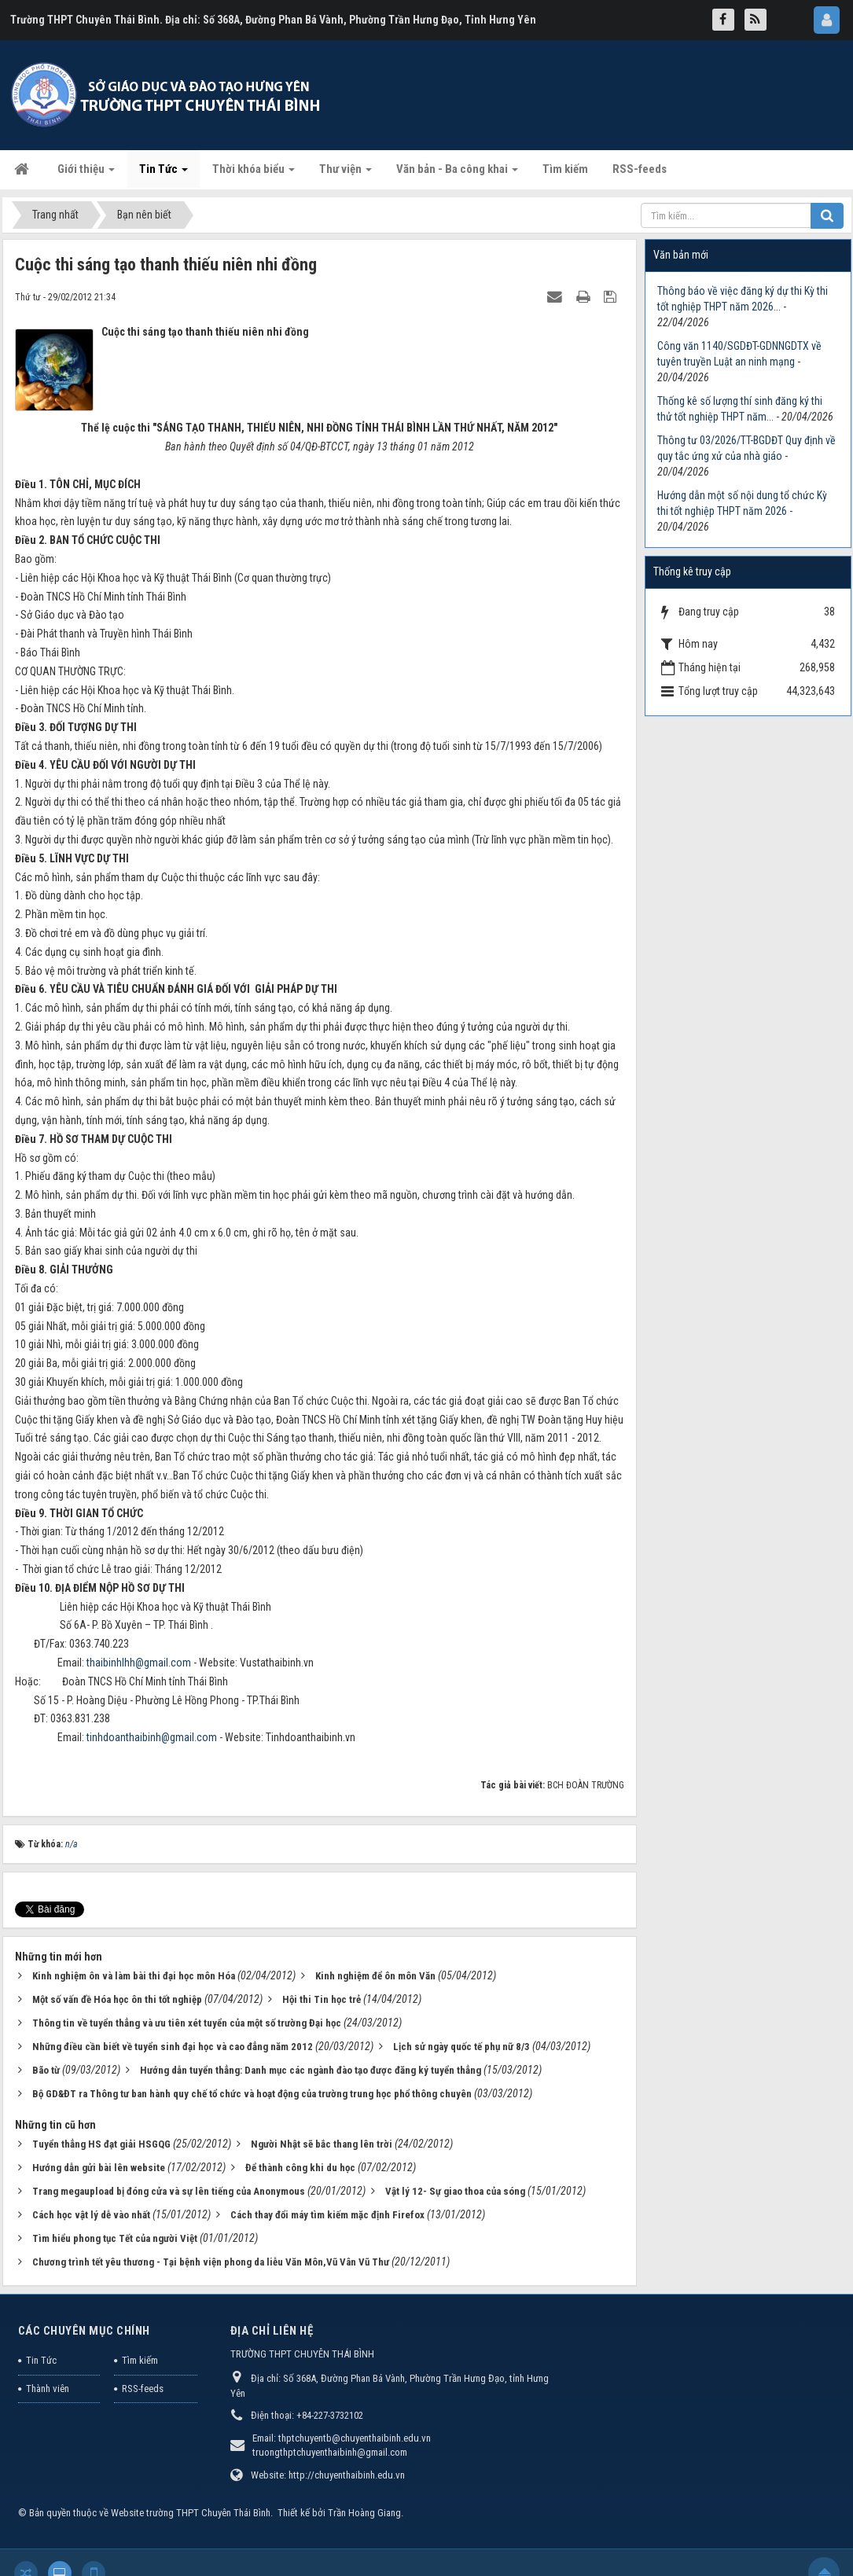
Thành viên (47, 2388)
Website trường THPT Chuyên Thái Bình (190, 2513)
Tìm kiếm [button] (565, 169)
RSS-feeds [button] (639, 169)
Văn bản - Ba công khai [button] (457, 174)
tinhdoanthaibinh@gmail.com (151, 1737)
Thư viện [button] (345, 174)
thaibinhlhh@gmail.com (138, 1662)
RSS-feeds (143, 2388)
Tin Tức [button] (163, 174)
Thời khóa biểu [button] (253, 174)
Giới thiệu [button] (86, 174)
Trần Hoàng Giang (364, 2513)
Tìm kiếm (140, 2360)
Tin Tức (41, 2360)
